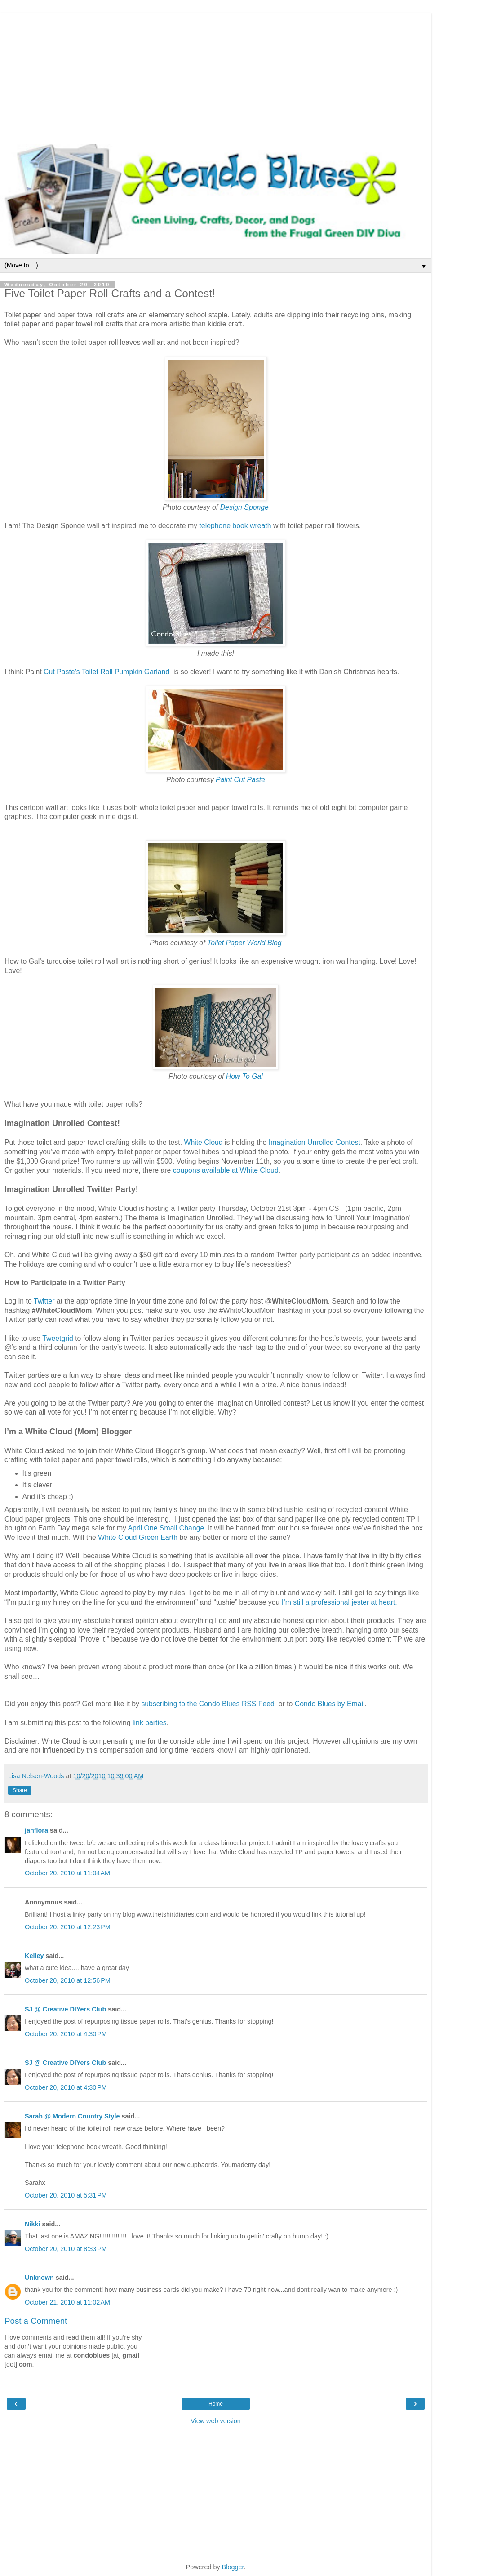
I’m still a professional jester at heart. (339, 1602)
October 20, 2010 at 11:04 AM (67, 1873)
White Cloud (203, 1142)
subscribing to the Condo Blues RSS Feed (208, 1704)
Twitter (44, 1301)
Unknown (39, 2277)
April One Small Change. (167, 1528)
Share (20, 1790)
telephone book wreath (235, 525)
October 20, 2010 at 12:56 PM (68, 1980)
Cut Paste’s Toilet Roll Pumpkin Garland (106, 672)
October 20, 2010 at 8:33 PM (66, 2248)
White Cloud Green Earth (137, 1537)
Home (215, 2404)
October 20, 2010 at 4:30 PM (66, 2034)
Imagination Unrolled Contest (314, 1142)
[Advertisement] (215, 76)
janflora (36, 1830)
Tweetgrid (57, 1338)
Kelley (34, 1955)
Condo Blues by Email (330, 1704)
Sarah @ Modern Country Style (72, 2116)
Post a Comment (35, 2321)
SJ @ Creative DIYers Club (65, 2009)
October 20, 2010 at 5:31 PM (66, 2195)
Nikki (32, 2224)
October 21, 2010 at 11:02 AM (67, 2302)
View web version (216, 2421)
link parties (150, 1722)
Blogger (233, 2567)
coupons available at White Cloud (226, 1170)
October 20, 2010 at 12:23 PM (68, 1927)
